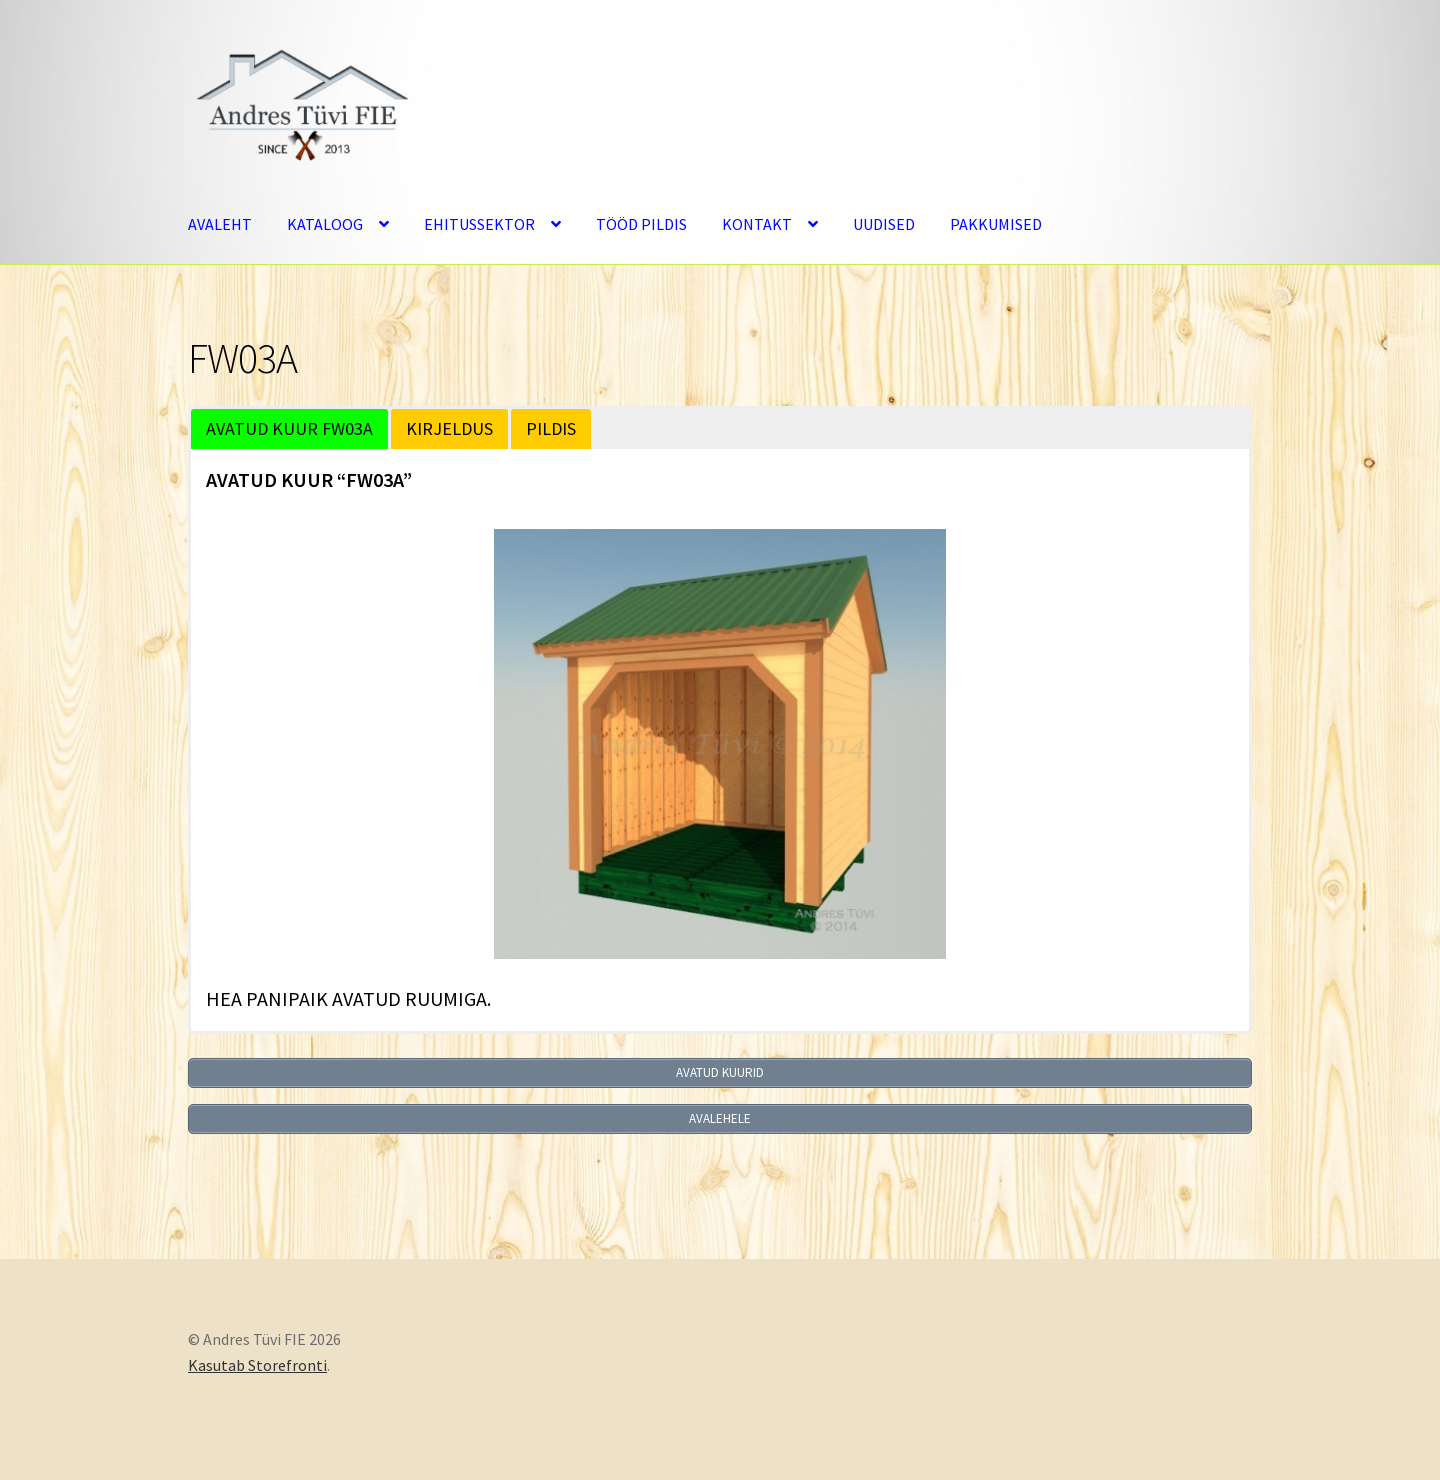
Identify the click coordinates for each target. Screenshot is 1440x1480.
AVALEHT (220, 224)
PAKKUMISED (996, 224)
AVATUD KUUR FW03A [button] (289, 428)
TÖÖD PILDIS (641, 224)
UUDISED (884, 224)
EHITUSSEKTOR (479, 224)
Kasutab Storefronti (257, 1365)
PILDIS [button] (551, 428)
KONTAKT (757, 224)
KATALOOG (325, 224)
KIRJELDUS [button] (449, 428)
